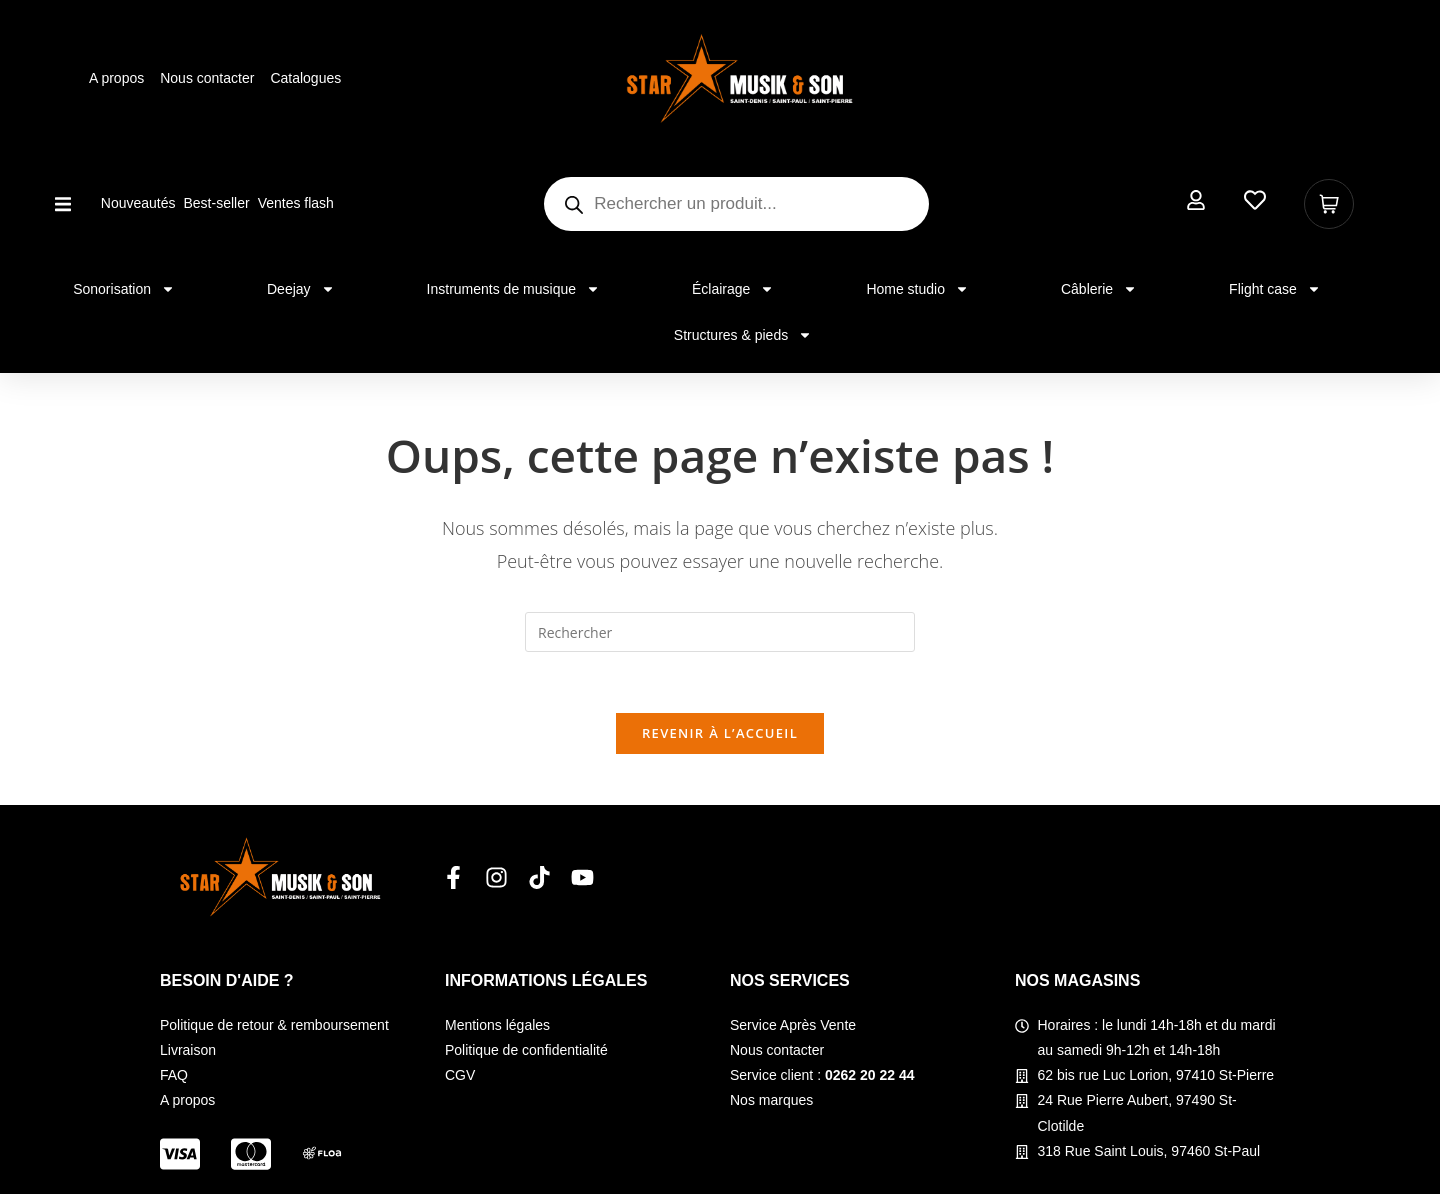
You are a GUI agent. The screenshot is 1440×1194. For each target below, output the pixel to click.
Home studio (917, 289)
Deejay (301, 289)
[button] (63, 204)
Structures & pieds (743, 335)
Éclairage (733, 289)
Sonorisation (124, 289)
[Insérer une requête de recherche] (720, 632)
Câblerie (1099, 289)
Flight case (1275, 289)
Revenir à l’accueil (720, 733)
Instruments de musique (513, 289)
